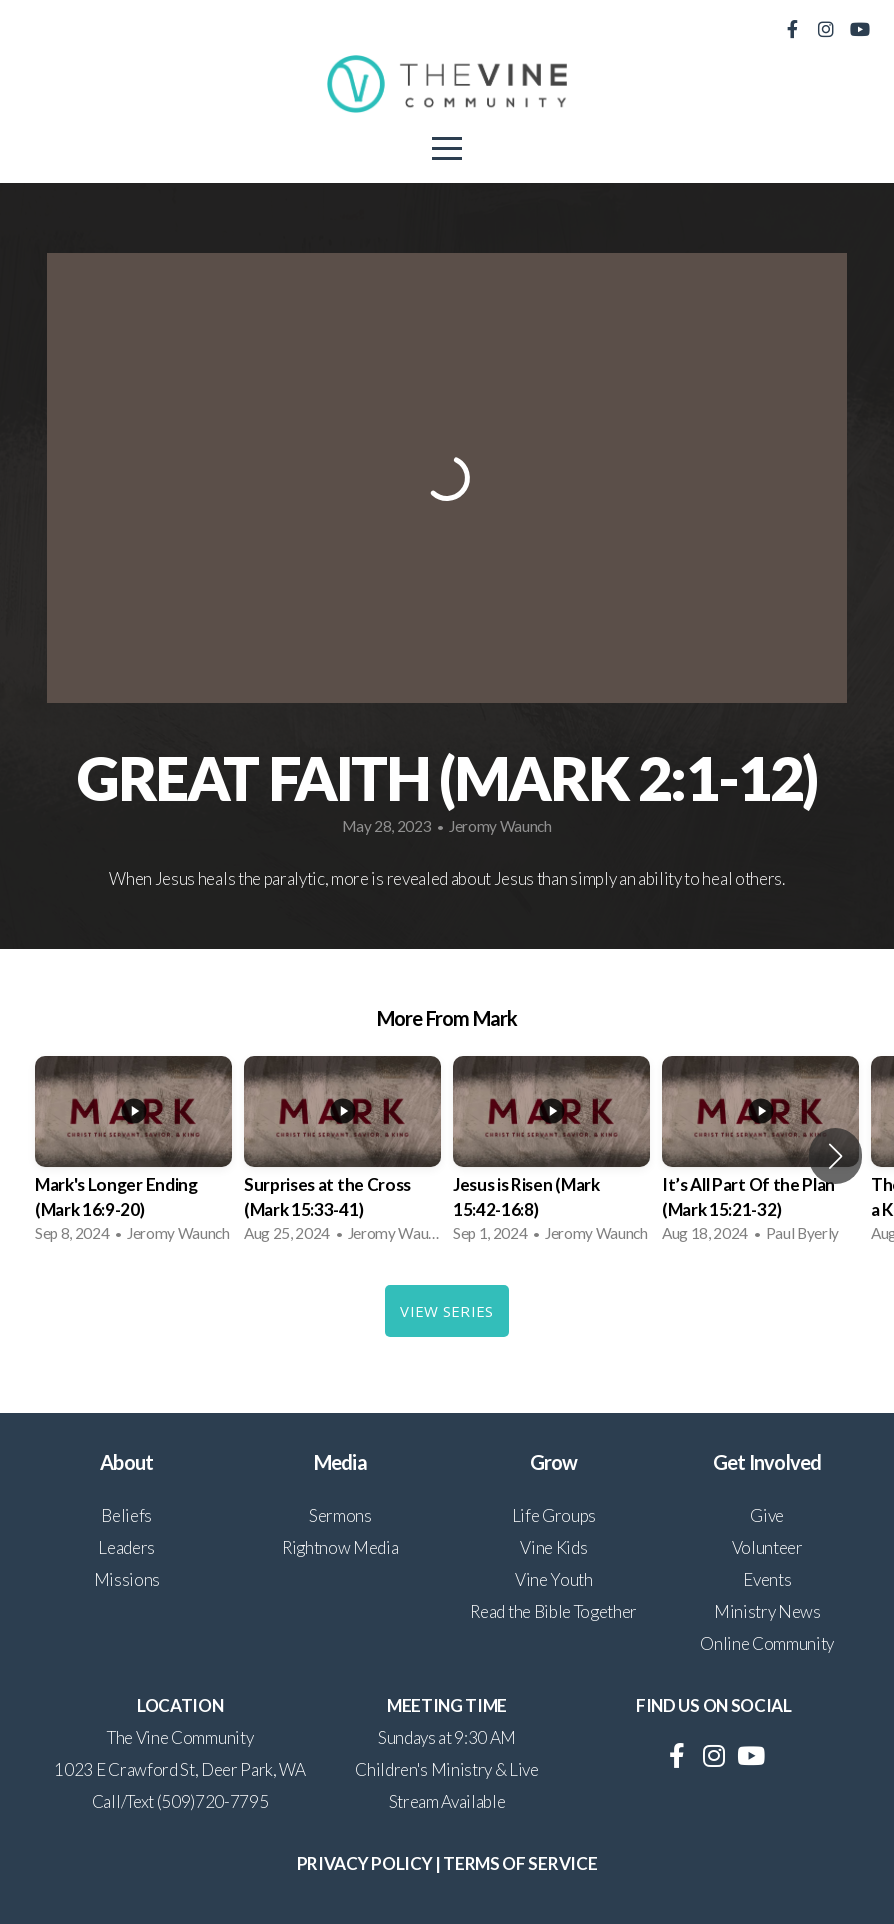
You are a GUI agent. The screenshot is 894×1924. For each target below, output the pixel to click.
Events (767, 1579)
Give (767, 1515)
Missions (127, 1579)
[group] (133, 1155)
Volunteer (767, 1547)
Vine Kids (553, 1547)
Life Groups (554, 1515)
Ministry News (767, 1611)
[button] (835, 1156)
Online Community (767, 1643)
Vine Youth (554, 1579)
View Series (446, 1311)
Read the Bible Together (553, 1611)
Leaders (126, 1547)
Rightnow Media (340, 1547)
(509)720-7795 (213, 1801)
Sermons (340, 1515)
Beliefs (126, 1515)
